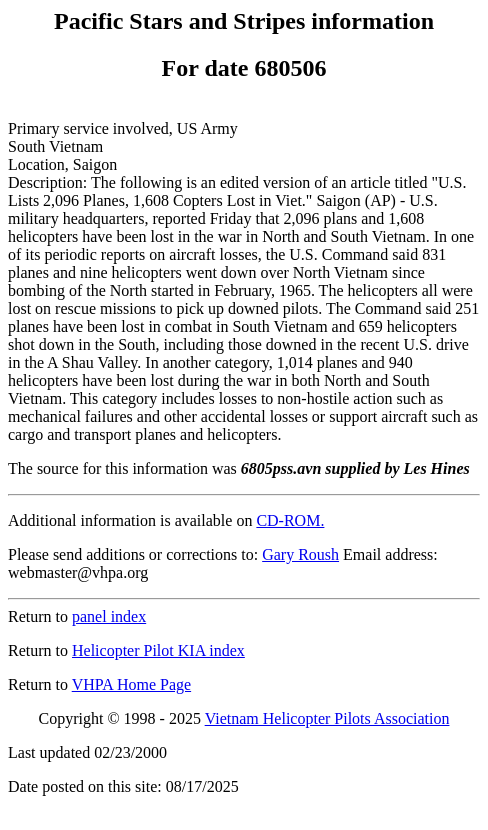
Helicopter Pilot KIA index (158, 650)
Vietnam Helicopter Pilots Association (327, 718)
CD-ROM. (290, 520)
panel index (109, 616)
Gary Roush (300, 554)
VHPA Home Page (131, 684)
